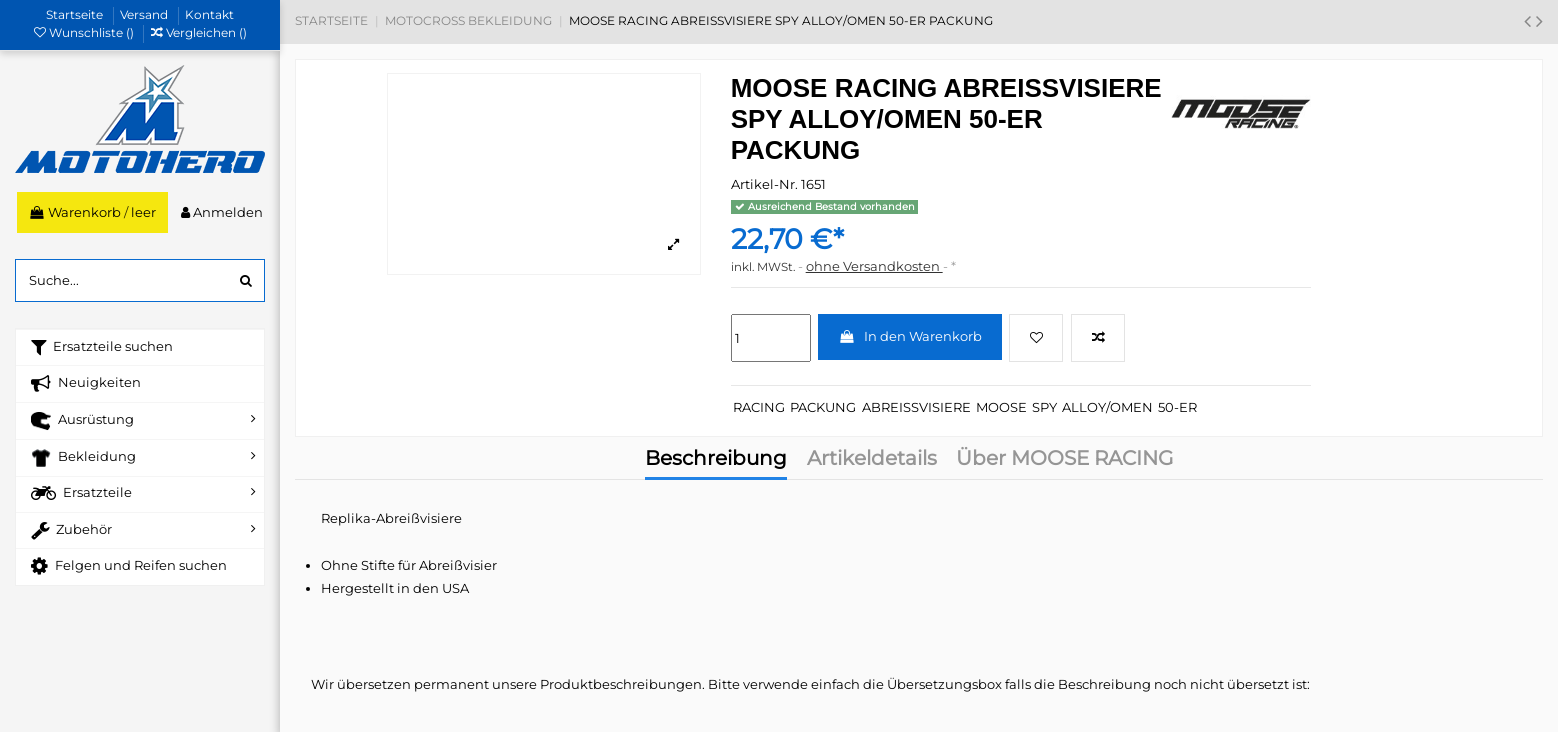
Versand (145, 14)
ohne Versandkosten (874, 266)
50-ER (1177, 407)
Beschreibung (716, 460)
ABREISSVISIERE (916, 407)
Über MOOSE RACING (1064, 460)
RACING (759, 407)
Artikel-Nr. (764, 184)
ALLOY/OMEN (1107, 407)
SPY (1044, 407)
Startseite (76, 14)
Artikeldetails (872, 460)
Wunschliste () (85, 32)
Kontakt (209, 14)
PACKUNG (823, 407)
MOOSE (1001, 407)
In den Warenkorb (910, 336)
